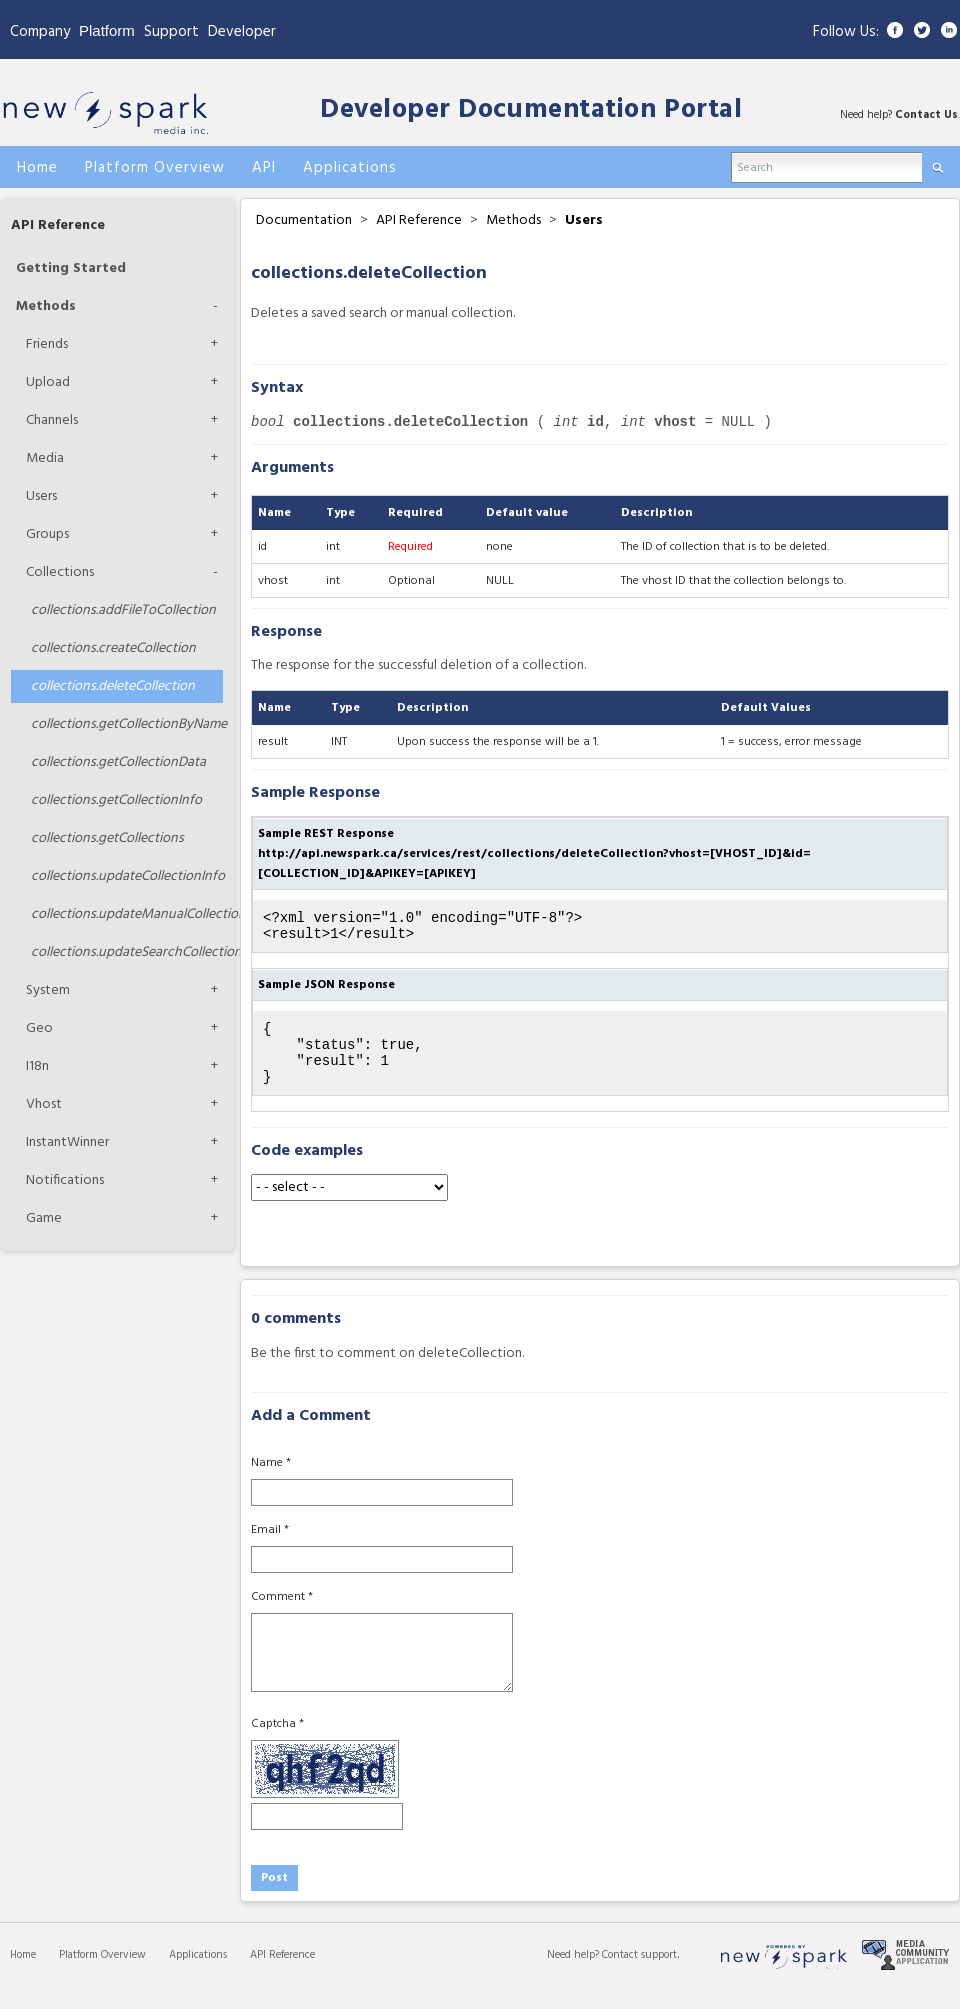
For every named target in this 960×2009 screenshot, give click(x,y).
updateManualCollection (127, 914)
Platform (107, 30)
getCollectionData (118, 762)
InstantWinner (67, 1142)
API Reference (58, 225)
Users (41, 496)
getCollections (107, 838)
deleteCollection (113, 686)
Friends (47, 344)
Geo (39, 1028)
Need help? (574, 1973)
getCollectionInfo (116, 800)
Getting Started (71, 268)
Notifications (65, 1180)
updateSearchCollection (127, 952)
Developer (242, 32)
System (48, 990)
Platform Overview (102, 1973)
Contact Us (926, 115)
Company (40, 32)
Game (44, 1218)
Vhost (44, 1104)
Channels (52, 420)
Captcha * (277, 1742)
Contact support (639, 1973)
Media (45, 458)
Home (23, 1973)
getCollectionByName (127, 724)
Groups (47, 534)
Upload (48, 382)
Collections (60, 572)
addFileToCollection (123, 610)
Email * (270, 1548)
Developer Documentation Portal (531, 110)
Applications (198, 1973)
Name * (271, 1481)
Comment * (282, 1615)
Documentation (304, 220)
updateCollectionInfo (127, 876)
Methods (46, 306)
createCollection (113, 648)
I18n (37, 1066)
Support (171, 32)
